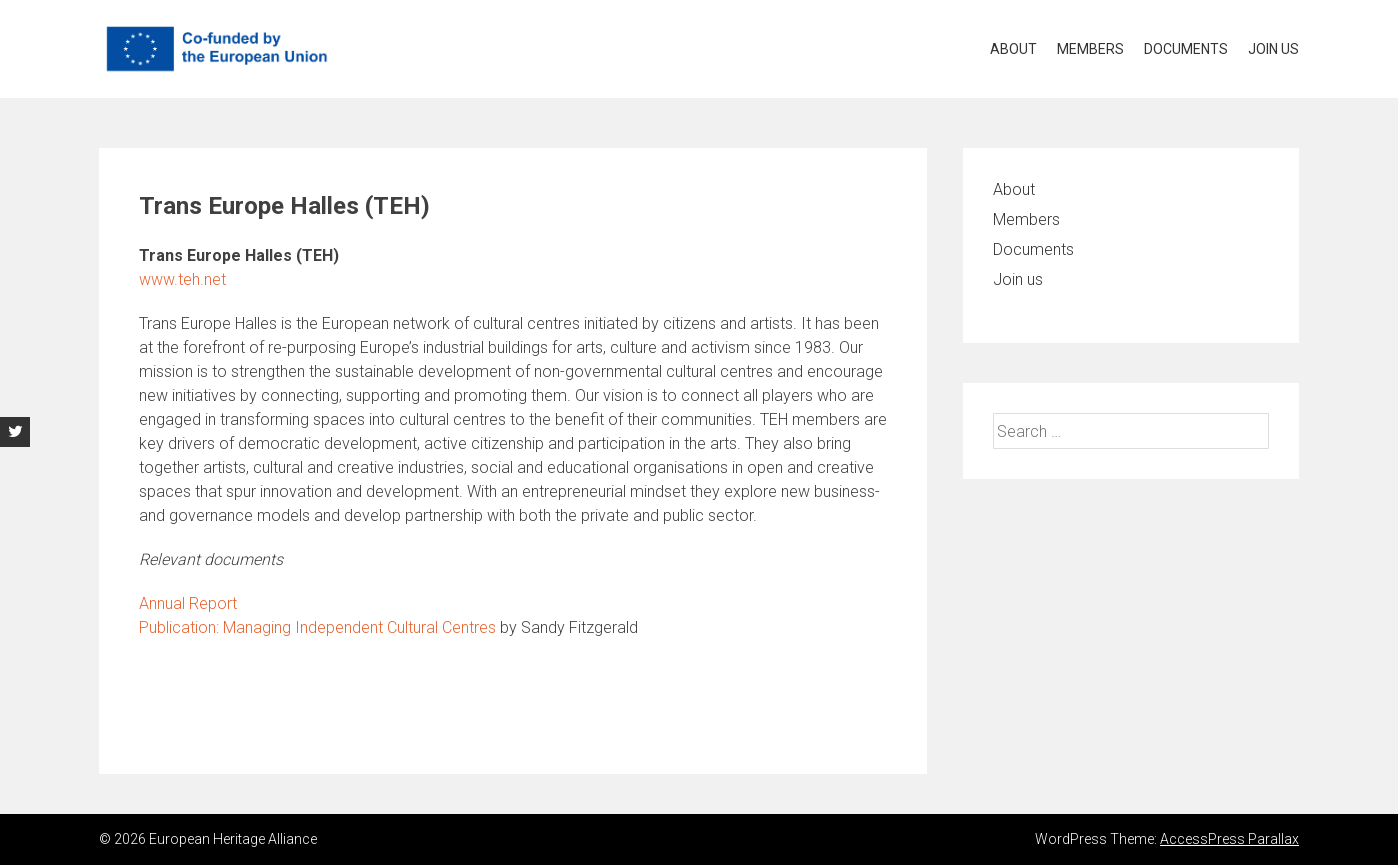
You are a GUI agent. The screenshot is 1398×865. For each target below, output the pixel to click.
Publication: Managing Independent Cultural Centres (317, 627)
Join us (1273, 49)
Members (1090, 49)
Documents (1186, 49)
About (1013, 49)
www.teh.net (182, 279)
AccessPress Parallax (1229, 839)
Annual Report (188, 603)
